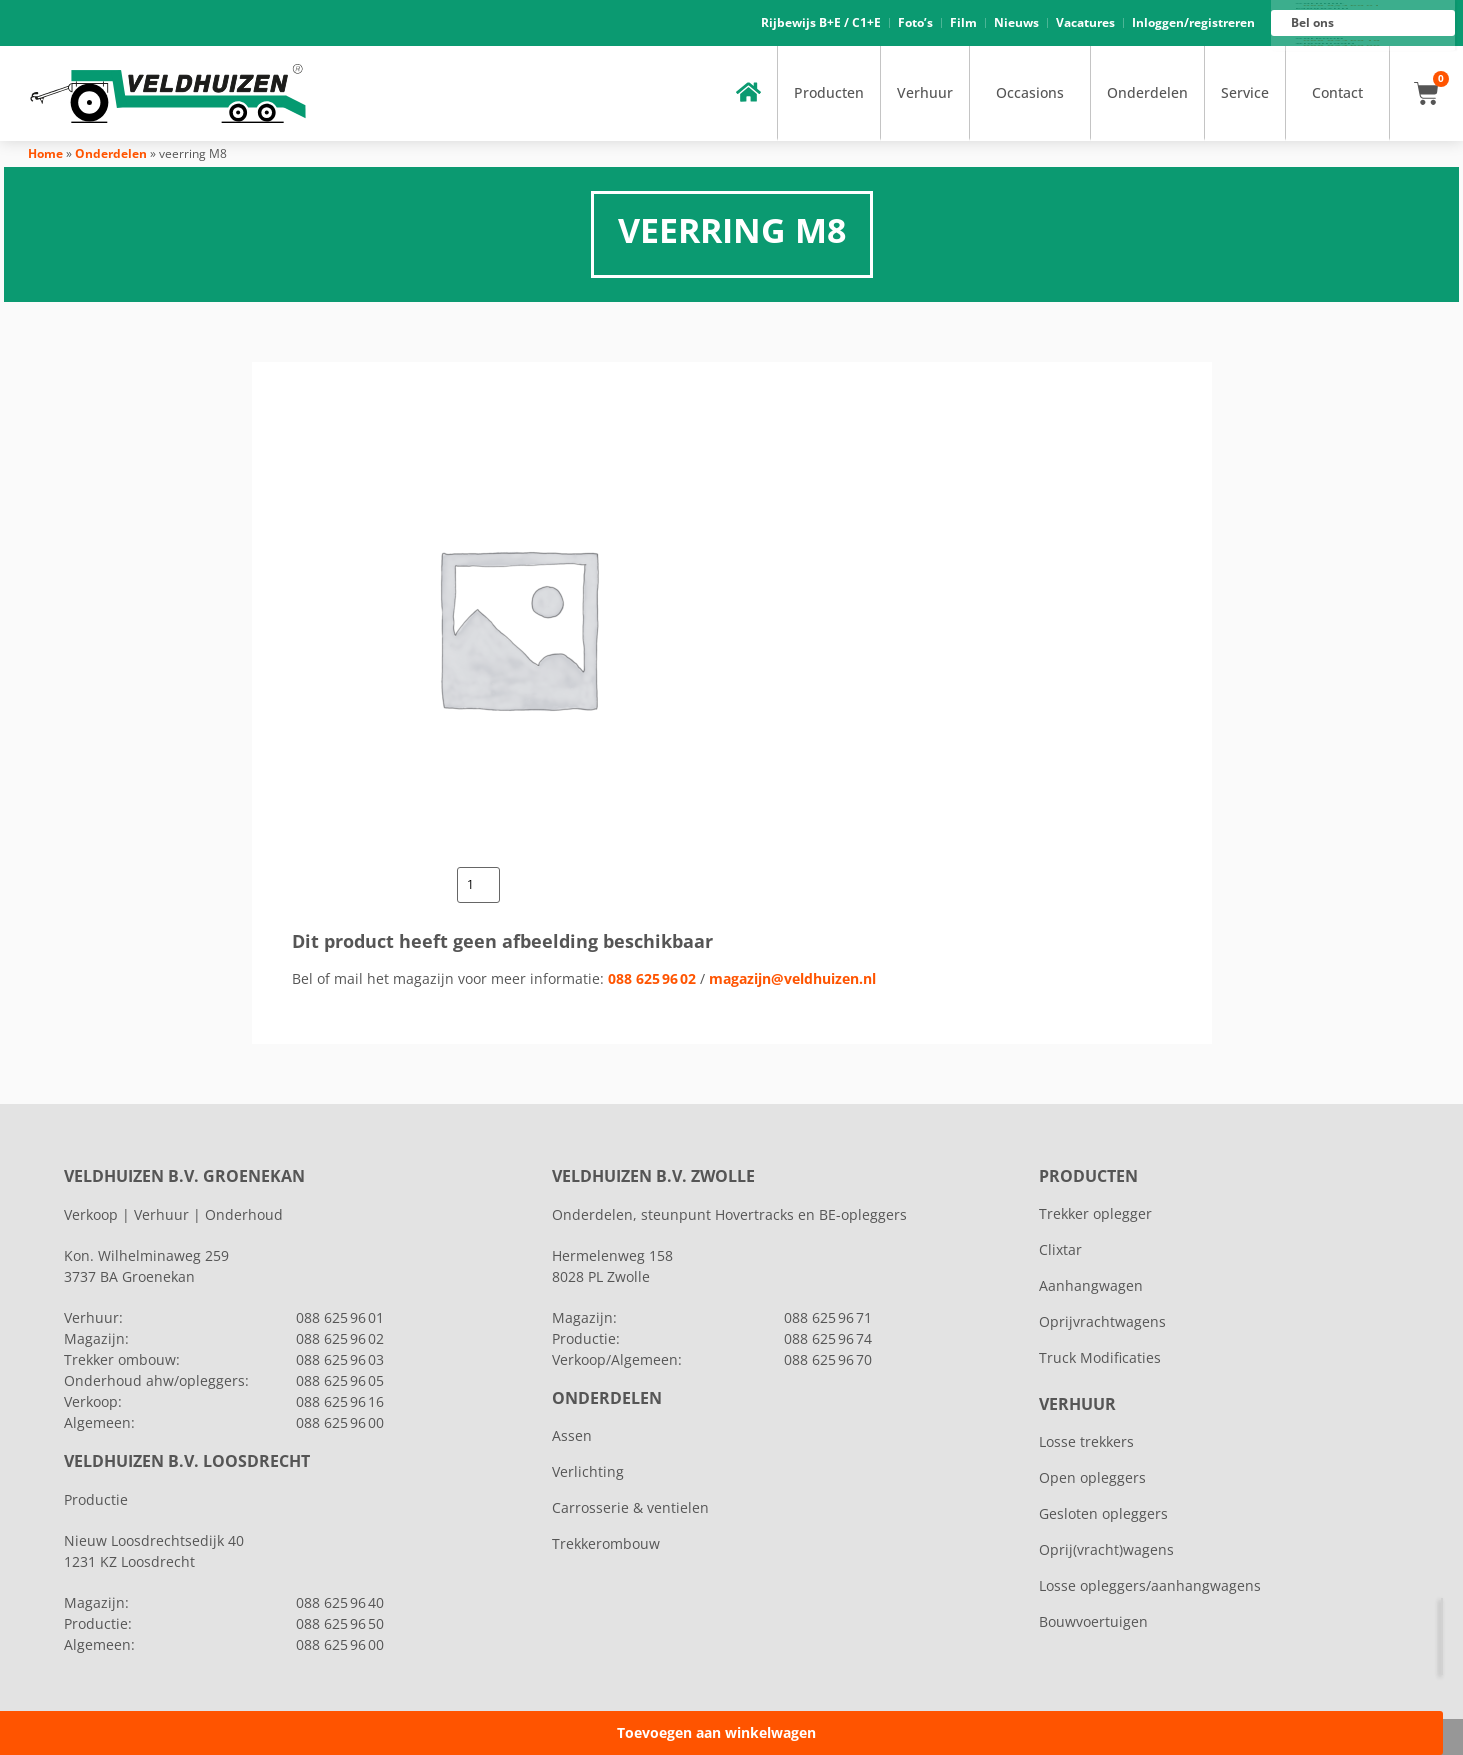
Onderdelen (1147, 92)
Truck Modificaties (1100, 1357)
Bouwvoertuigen (1093, 1621)
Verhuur (925, 92)
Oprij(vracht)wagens (1106, 1549)
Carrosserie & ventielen (630, 1507)
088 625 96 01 (1341, 6)
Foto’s (915, 22)
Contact (1337, 92)
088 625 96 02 (652, 978)
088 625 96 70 (828, 1359)
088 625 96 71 (828, 1317)
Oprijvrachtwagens (1102, 1321)
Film (963, 22)
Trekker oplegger (1095, 1213)
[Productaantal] (479, 885)
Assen (572, 1435)
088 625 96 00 (1341, 46)
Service (1245, 92)
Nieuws (1016, 22)
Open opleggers (1092, 1477)
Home (45, 153)
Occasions (1030, 92)
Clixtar (1060, 1249)
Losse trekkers (1086, 1441)
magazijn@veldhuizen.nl (792, 978)
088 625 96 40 (340, 1602)
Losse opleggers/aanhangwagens (1150, 1585)
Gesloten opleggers (1103, 1513)
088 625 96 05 (340, 1380)
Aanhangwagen (1091, 1285)
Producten (829, 92)
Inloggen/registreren (1193, 22)
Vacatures (1085, 22)
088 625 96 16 (1341, 41)
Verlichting (588, 1471)
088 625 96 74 (828, 1338)
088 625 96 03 (340, 1359)
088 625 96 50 (340, 1623)
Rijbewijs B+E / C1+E (821, 22)
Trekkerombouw (606, 1543)
